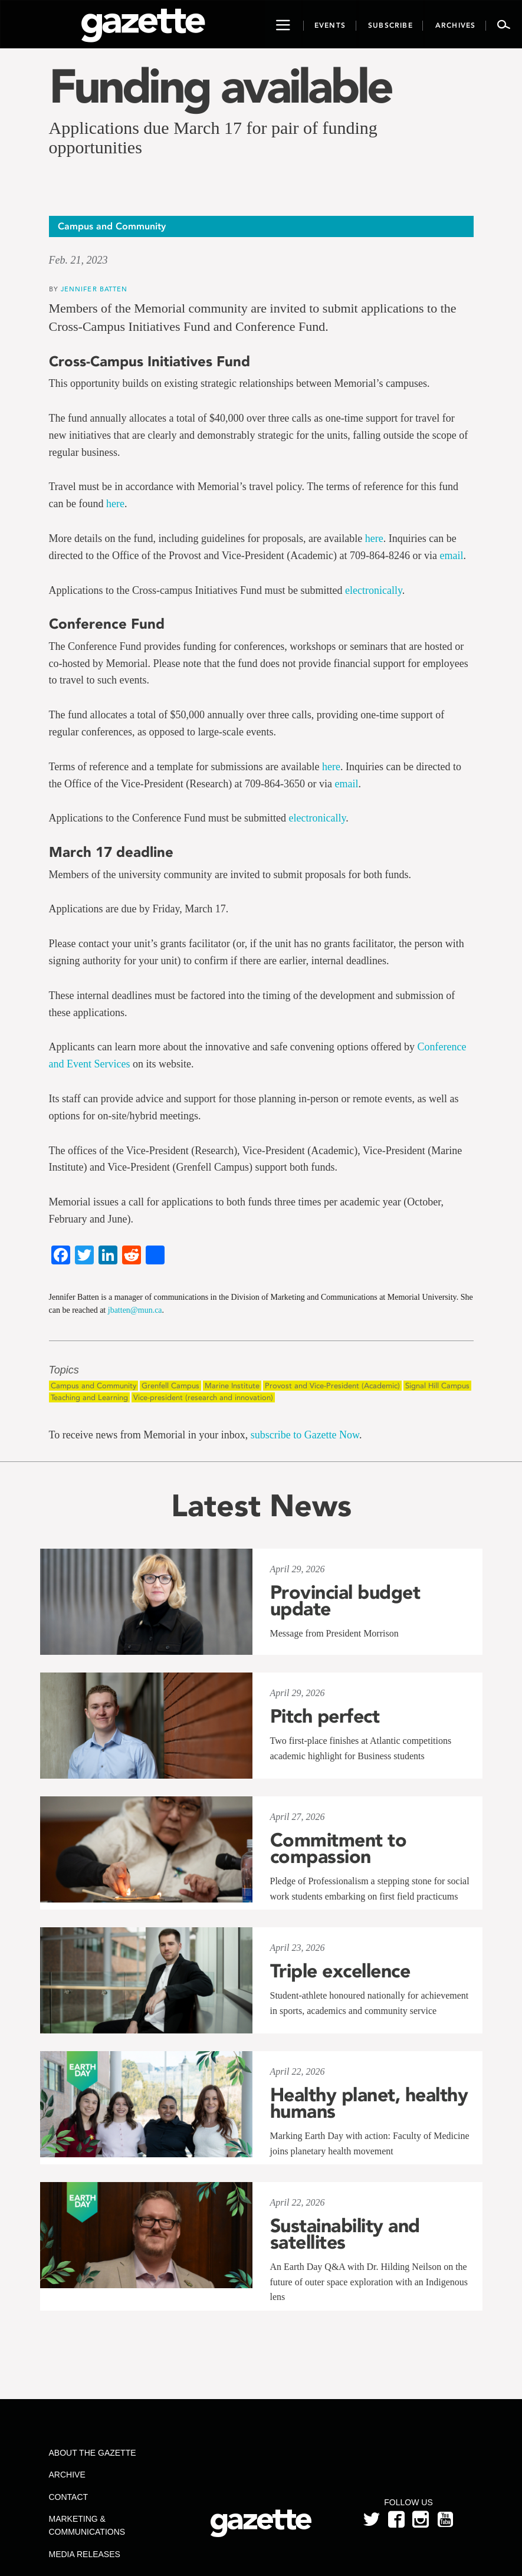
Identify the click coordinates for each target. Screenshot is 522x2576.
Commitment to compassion (338, 1848)
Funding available (220, 86)
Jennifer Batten (94, 288)
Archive (67, 2474)
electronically (373, 590)
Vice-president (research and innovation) (203, 1397)
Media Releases (84, 2554)
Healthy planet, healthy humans (369, 2103)
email (452, 555)
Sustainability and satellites (345, 2233)
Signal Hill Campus (437, 1385)
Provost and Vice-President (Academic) (332, 1385)
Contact (68, 2497)
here (115, 504)
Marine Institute (232, 1385)
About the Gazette (92, 2452)
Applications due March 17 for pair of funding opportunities (213, 137)
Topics (64, 1370)
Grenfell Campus (170, 1385)
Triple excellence (340, 1971)
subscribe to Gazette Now (305, 1435)
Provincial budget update (345, 1600)
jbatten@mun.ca (135, 1310)
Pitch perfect (325, 1716)
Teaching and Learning (89, 1397)
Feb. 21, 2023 (78, 260)
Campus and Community (93, 1385)
